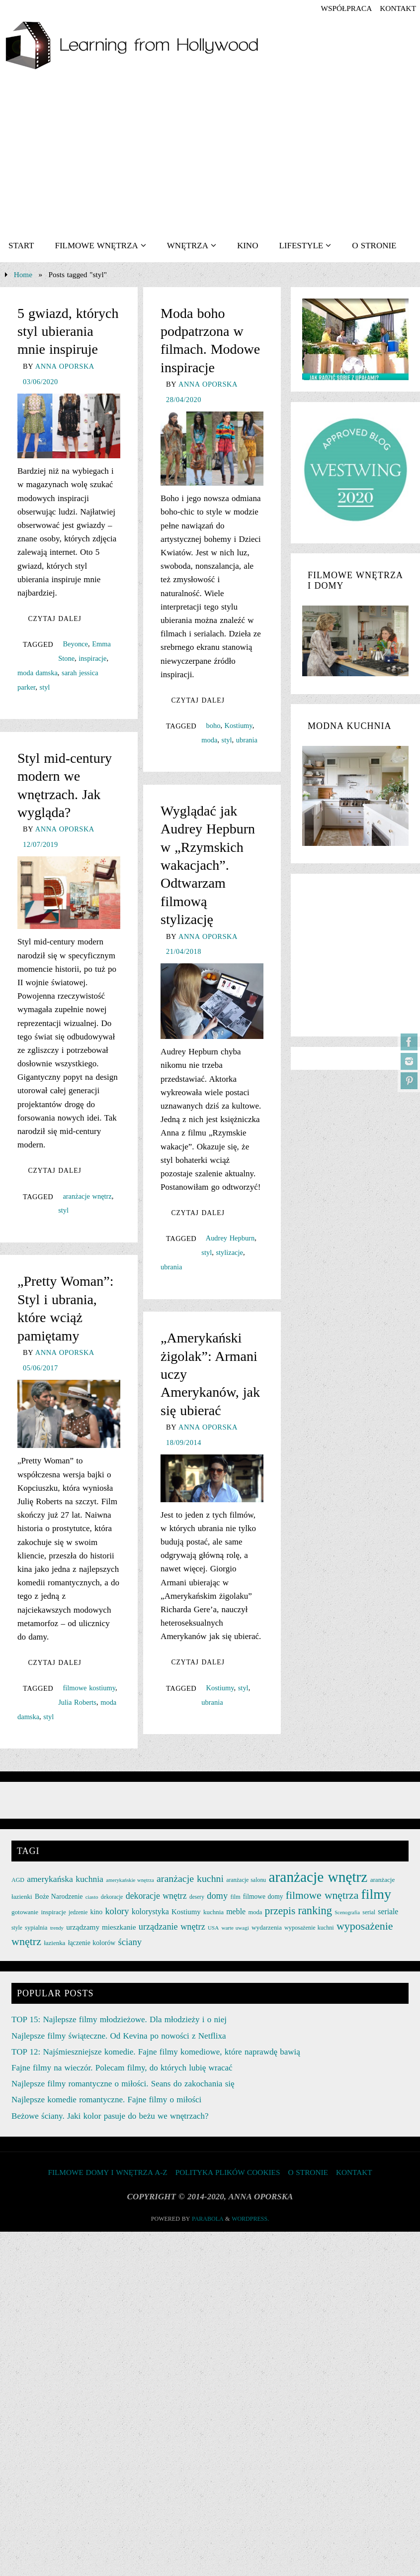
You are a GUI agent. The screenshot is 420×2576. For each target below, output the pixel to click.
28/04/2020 (183, 400)
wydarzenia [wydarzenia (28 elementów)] (267, 1927)
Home (23, 274)
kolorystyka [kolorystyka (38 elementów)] (150, 1911)
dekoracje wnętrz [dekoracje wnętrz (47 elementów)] (156, 1896)
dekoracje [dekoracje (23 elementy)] (112, 1897)
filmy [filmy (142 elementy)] (376, 1894)
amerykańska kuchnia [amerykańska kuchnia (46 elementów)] (65, 1879)
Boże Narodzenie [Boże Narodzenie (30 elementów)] (59, 1896)
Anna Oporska (64, 366)
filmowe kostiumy (89, 1688)
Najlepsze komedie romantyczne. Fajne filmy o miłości (106, 2099)
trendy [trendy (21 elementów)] (57, 1928)
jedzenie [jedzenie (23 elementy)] (78, 1912)
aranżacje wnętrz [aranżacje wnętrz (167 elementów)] (318, 1877)
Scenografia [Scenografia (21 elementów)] (347, 1912)
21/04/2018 (183, 951)
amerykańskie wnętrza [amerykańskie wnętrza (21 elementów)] (130, 1880)
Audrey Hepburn (230, 1238)
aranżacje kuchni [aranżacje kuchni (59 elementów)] (190, 1878)
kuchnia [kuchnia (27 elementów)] (213, 1912)
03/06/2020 (40, 382)
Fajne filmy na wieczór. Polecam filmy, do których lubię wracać (122, 2067)
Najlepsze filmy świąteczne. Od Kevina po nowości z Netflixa (118, 2036)
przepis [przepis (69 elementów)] (280, 1911)
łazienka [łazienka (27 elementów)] (54, 1943)
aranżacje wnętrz (87, 1196)
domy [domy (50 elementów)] (217, 1896)
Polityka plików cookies (227, 2172)
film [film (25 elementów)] (235, 1896)
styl (45, 687)
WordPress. (250, 2218)
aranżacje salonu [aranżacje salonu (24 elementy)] (246, 1879)
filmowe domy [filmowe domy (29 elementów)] (263, 1896)
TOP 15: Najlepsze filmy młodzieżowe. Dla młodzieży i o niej (119, 2019)
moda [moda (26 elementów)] (255, 1912)
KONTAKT (398, 8)
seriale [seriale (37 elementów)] (388, 1911)
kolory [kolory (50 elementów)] (117, 1911)
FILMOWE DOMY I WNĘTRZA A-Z (107, 2172)
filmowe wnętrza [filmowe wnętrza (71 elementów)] (322, 1895)
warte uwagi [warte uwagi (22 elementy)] (235, 1928)
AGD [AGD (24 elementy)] (17, 1879)
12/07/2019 (40, 844)
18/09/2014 (183, 1442)
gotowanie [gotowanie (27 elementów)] (24, 1912)
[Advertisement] (210, 154)
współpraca (346, 8)
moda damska (37, 673)
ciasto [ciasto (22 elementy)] (91, 1897)
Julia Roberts (77, 1702)
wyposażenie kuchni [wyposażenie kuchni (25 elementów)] (309, 1927)
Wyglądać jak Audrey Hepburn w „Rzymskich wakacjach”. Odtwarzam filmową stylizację (208, 865)
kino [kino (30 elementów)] (96, 1912)
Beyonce (75, 644)
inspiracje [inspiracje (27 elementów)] (53, 1912)
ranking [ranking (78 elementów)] (315, 1910)
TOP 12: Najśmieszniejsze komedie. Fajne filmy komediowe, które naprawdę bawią (155, 2052)
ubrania (246, 740)
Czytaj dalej (54, 618)
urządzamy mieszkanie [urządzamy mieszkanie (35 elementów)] (101, 1927)
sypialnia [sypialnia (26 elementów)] (36, 1927)
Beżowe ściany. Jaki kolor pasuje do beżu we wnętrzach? (109, 2116)
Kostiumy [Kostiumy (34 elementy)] (186, 1912)
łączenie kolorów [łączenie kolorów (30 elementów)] (92, 1943)
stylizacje (229, 1252)
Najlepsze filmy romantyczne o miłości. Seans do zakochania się (122, 2083)
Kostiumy (238, 725)
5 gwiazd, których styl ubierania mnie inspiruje (67, 331)
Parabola (207, 2218)
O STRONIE (308, 2172)
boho (213, 725)
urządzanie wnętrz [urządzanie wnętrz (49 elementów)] (172, 1927)
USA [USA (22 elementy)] (213, 1928)
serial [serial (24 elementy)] (368, 1912)
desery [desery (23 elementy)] (196, 1897)
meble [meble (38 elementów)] (236, 1911)
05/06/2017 (40, 1368)
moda (209, 740)
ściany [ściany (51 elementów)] (130, 1942)
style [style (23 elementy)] (16, 1928)
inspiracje (92, 658)
